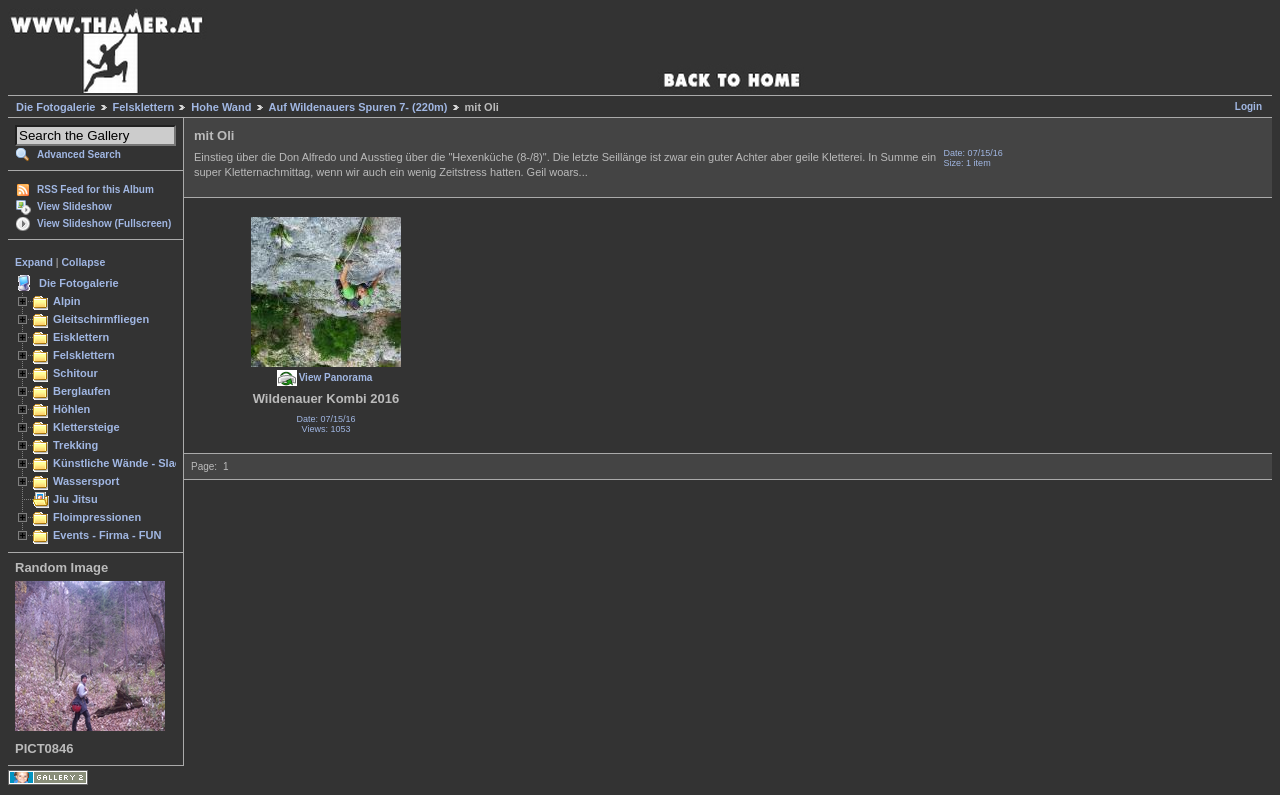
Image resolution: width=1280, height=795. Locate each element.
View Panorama (336, 377)
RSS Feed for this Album (95, 189)
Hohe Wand (221, 107)
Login (1248, 106)
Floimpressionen (97, 517)
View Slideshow (74, 206)
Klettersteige (86, 427)
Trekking (75, 445)
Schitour (75, 373)
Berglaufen (82, 391)
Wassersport (86, 481)
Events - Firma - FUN (107, 535)
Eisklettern (81, 337)
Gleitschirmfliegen (101, 319)
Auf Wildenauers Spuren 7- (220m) (358, 107)
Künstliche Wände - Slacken (126, 463)
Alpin (67, 301)
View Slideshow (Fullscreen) (104, 223)
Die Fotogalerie (55, 107)
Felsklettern (144, 107)
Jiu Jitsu (75, 499)
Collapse (84, 262)
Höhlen (71, 409)
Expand (34, 262)
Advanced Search (79, 154)
